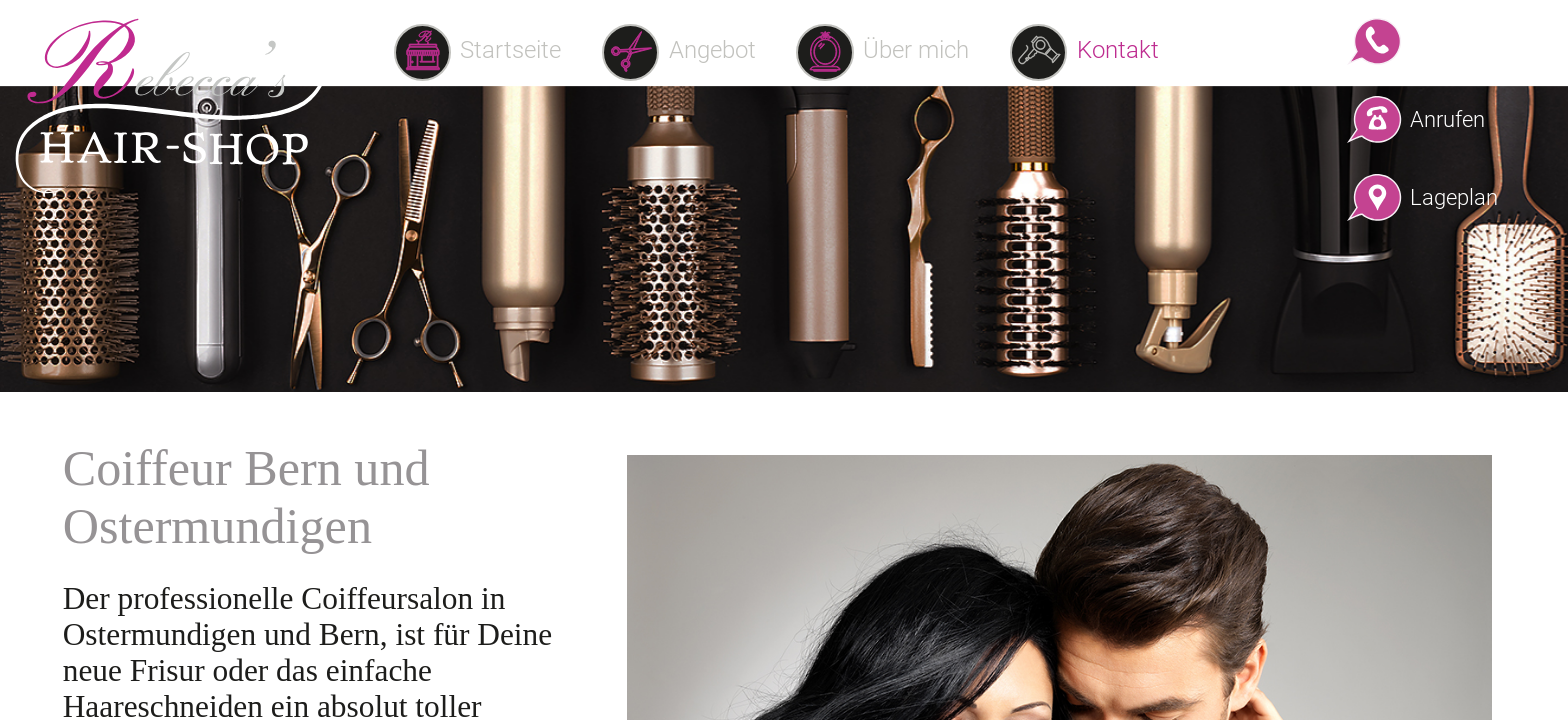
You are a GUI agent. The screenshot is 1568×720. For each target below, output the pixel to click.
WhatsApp (1449, 40)
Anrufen (1447, 119)
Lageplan (1449, 197)
